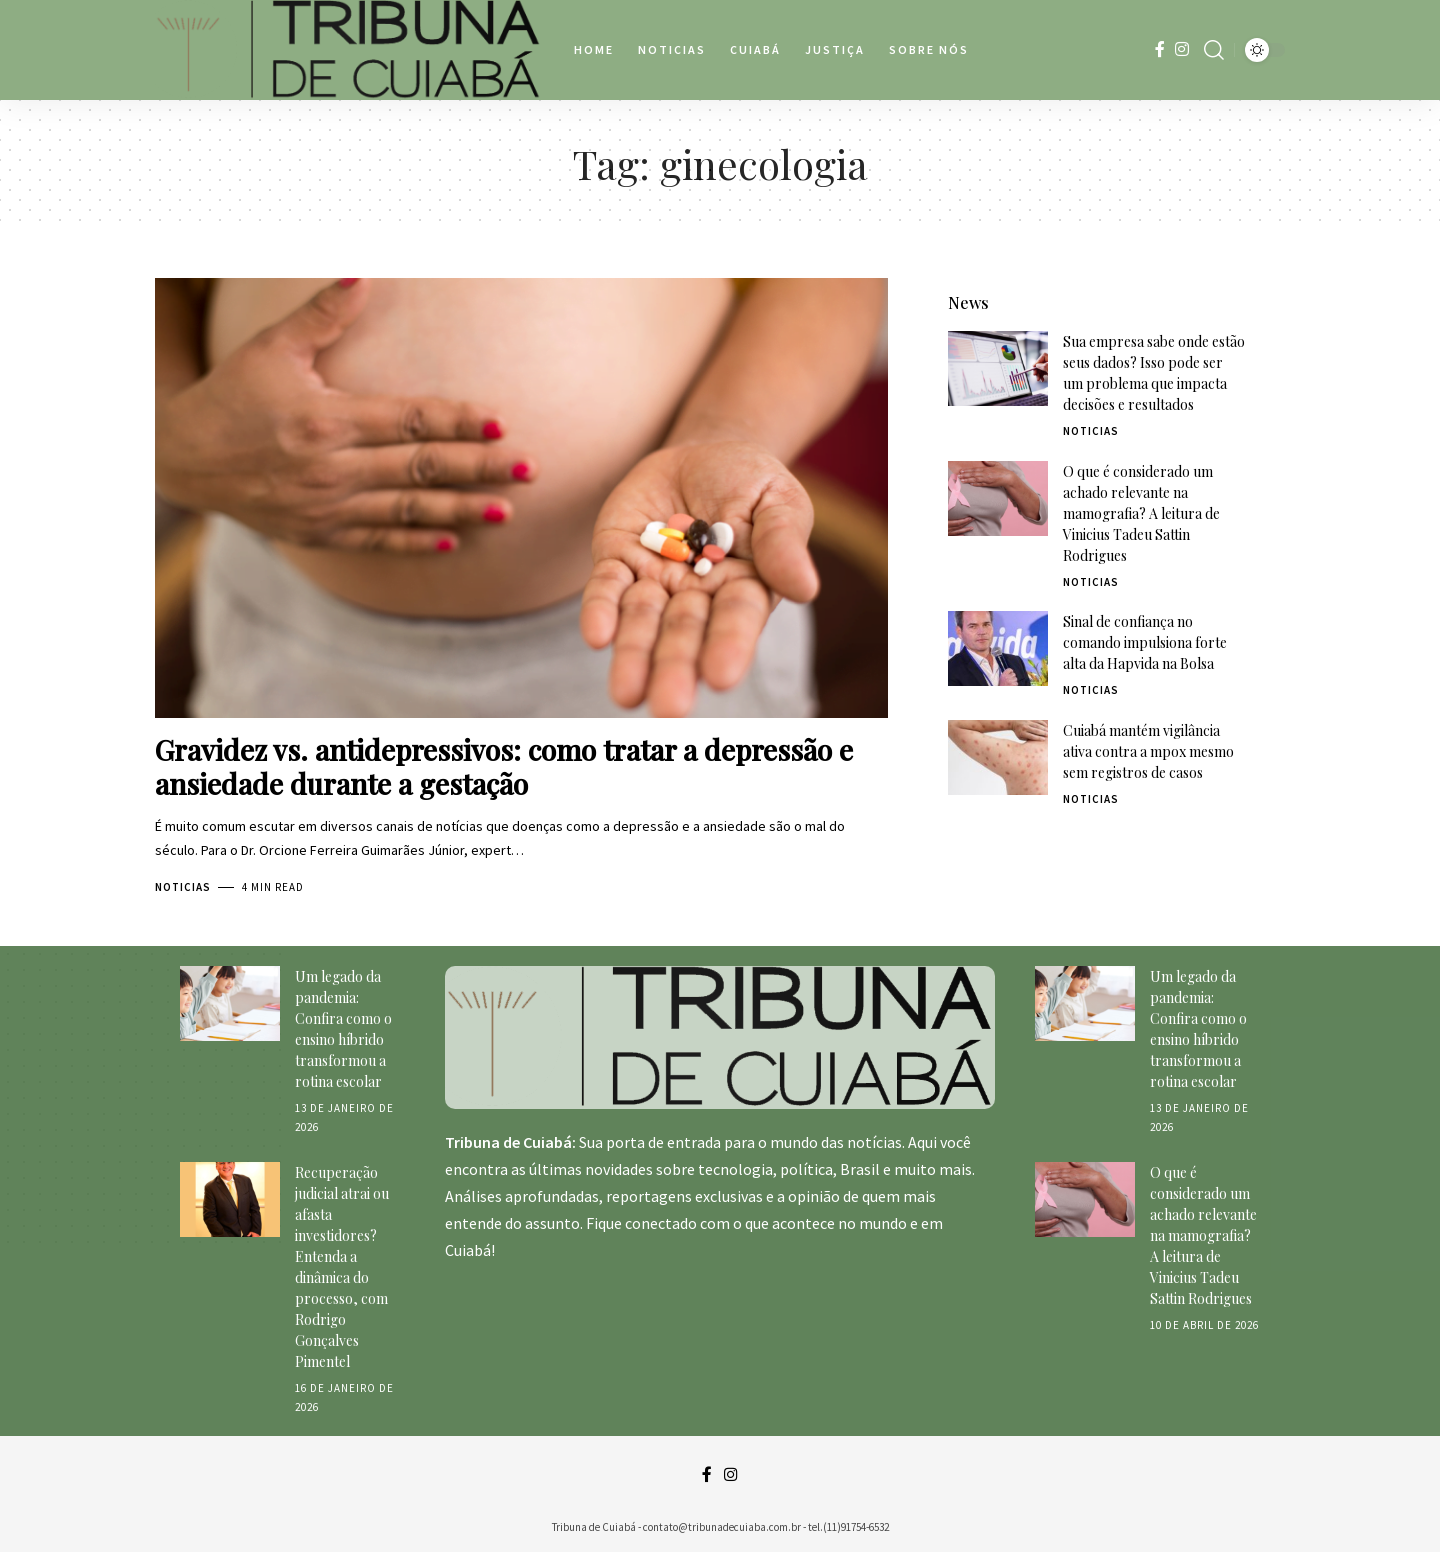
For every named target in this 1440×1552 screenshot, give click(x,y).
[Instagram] (1182, 49)
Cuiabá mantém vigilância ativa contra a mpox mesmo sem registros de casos (1148, 734)
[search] (1214, 50)
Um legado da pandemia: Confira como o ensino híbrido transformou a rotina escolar (343, 1029)
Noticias (183, 887)
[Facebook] (1160, 49)
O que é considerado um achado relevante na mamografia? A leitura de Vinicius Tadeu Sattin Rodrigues (1141, 496)
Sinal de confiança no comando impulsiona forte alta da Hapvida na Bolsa (1145, 625)
